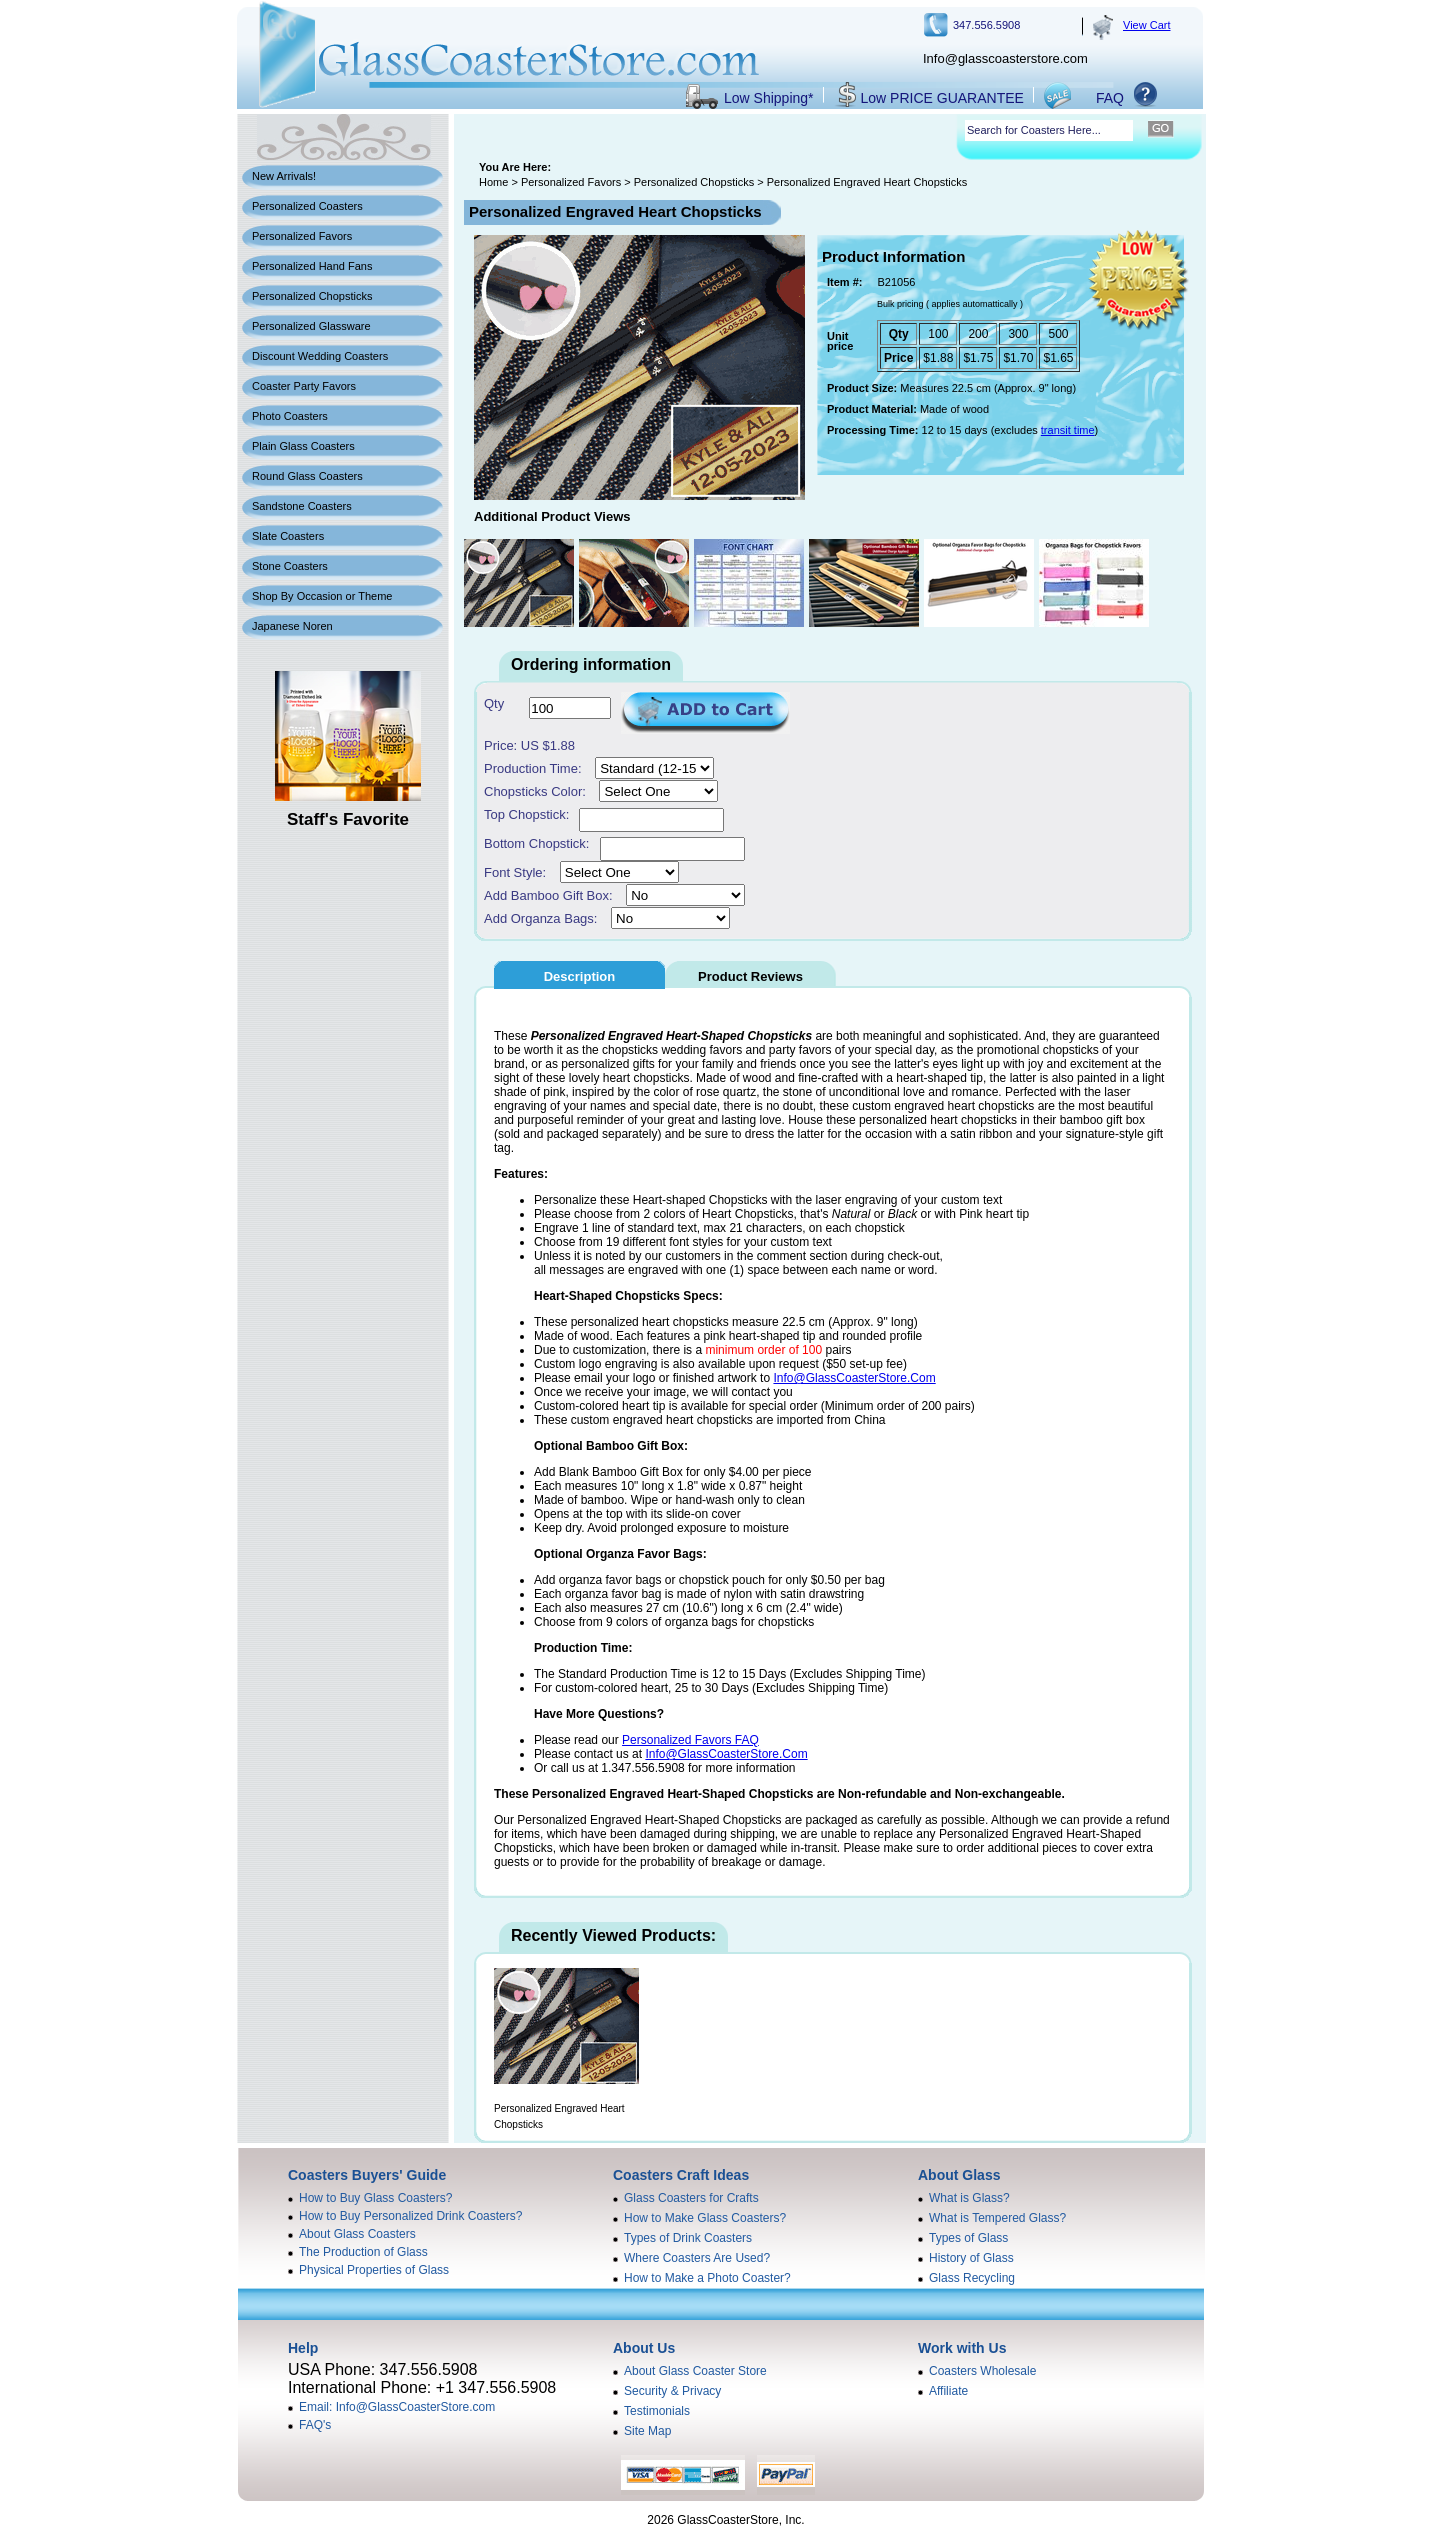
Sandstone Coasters (302, 506)
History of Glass (971, 2258)
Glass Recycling (972, 2278)
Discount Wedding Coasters (320, 356)
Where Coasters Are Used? (697, 2258)
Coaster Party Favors (304, 386)
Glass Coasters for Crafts (691, 2198)
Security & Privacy (672, 2391)
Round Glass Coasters (307, 476)
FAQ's (315, 2425)
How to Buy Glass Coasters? (375, 2198)
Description (580, 976)
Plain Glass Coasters (303, 446)
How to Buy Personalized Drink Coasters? (410, 2216)
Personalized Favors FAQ (690, 1740)
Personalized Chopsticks (312, 296)
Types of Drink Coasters (688, 2238)
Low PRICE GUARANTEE (942, 98)
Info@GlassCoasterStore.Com (854, 1378)
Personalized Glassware (311, 326)
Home (493, 182)
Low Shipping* (769, 98)
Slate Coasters (288, 536)
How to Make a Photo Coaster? (707, 2278)
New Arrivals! (284, 176)
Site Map (647, 2431)
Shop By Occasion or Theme (322, 596)
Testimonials (657, 2411)
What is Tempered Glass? (997, 2218)
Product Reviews (750, 976)
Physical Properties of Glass (374, 2270)
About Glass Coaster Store (695, 2371)
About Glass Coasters (357, 2234)
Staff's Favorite (348, 819)
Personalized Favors (302, 236)
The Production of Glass (363, 2252)
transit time (1068, 430)
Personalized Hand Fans (312, 266)
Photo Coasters (290, 416)
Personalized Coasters (307, 206)
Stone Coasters (290, 566)
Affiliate (948, 2391)
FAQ (1110, 98)
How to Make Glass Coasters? (705, 2218)
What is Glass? (969, 2198)
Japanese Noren (292, 626)
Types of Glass (968, 2238)
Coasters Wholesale (982, 2371)
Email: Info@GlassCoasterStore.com (397, 2407)
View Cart (1146, 25)
